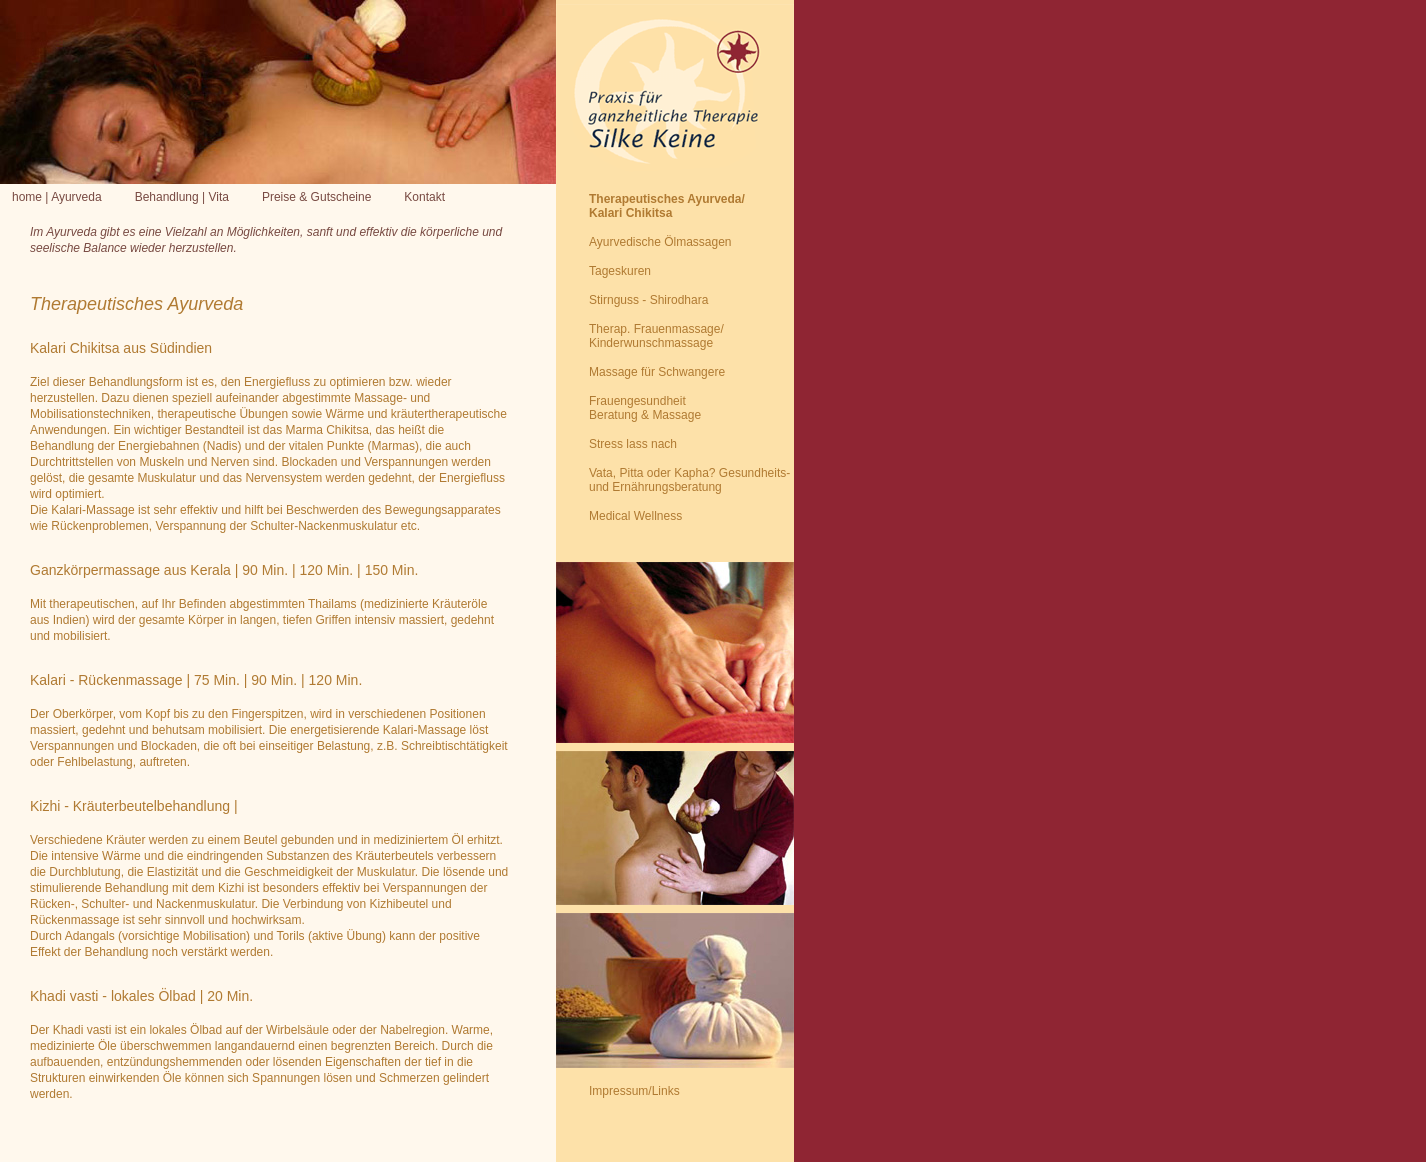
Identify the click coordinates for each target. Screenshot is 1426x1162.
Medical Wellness (635, 516)
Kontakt (424, 197)
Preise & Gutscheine (316, 197)
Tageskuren (620, 271)
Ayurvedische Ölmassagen (660, 242)
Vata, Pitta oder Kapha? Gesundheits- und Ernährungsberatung (689, 480)
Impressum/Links (634, 1091)
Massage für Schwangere (657, 372)
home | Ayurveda (57, 197)
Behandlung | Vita (182, 197)
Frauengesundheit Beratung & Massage (645, 408)
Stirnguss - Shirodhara (648, 300)
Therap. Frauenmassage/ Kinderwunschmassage (656, 336)
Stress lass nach (633, 444)
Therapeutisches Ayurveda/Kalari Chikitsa (667, 206)
